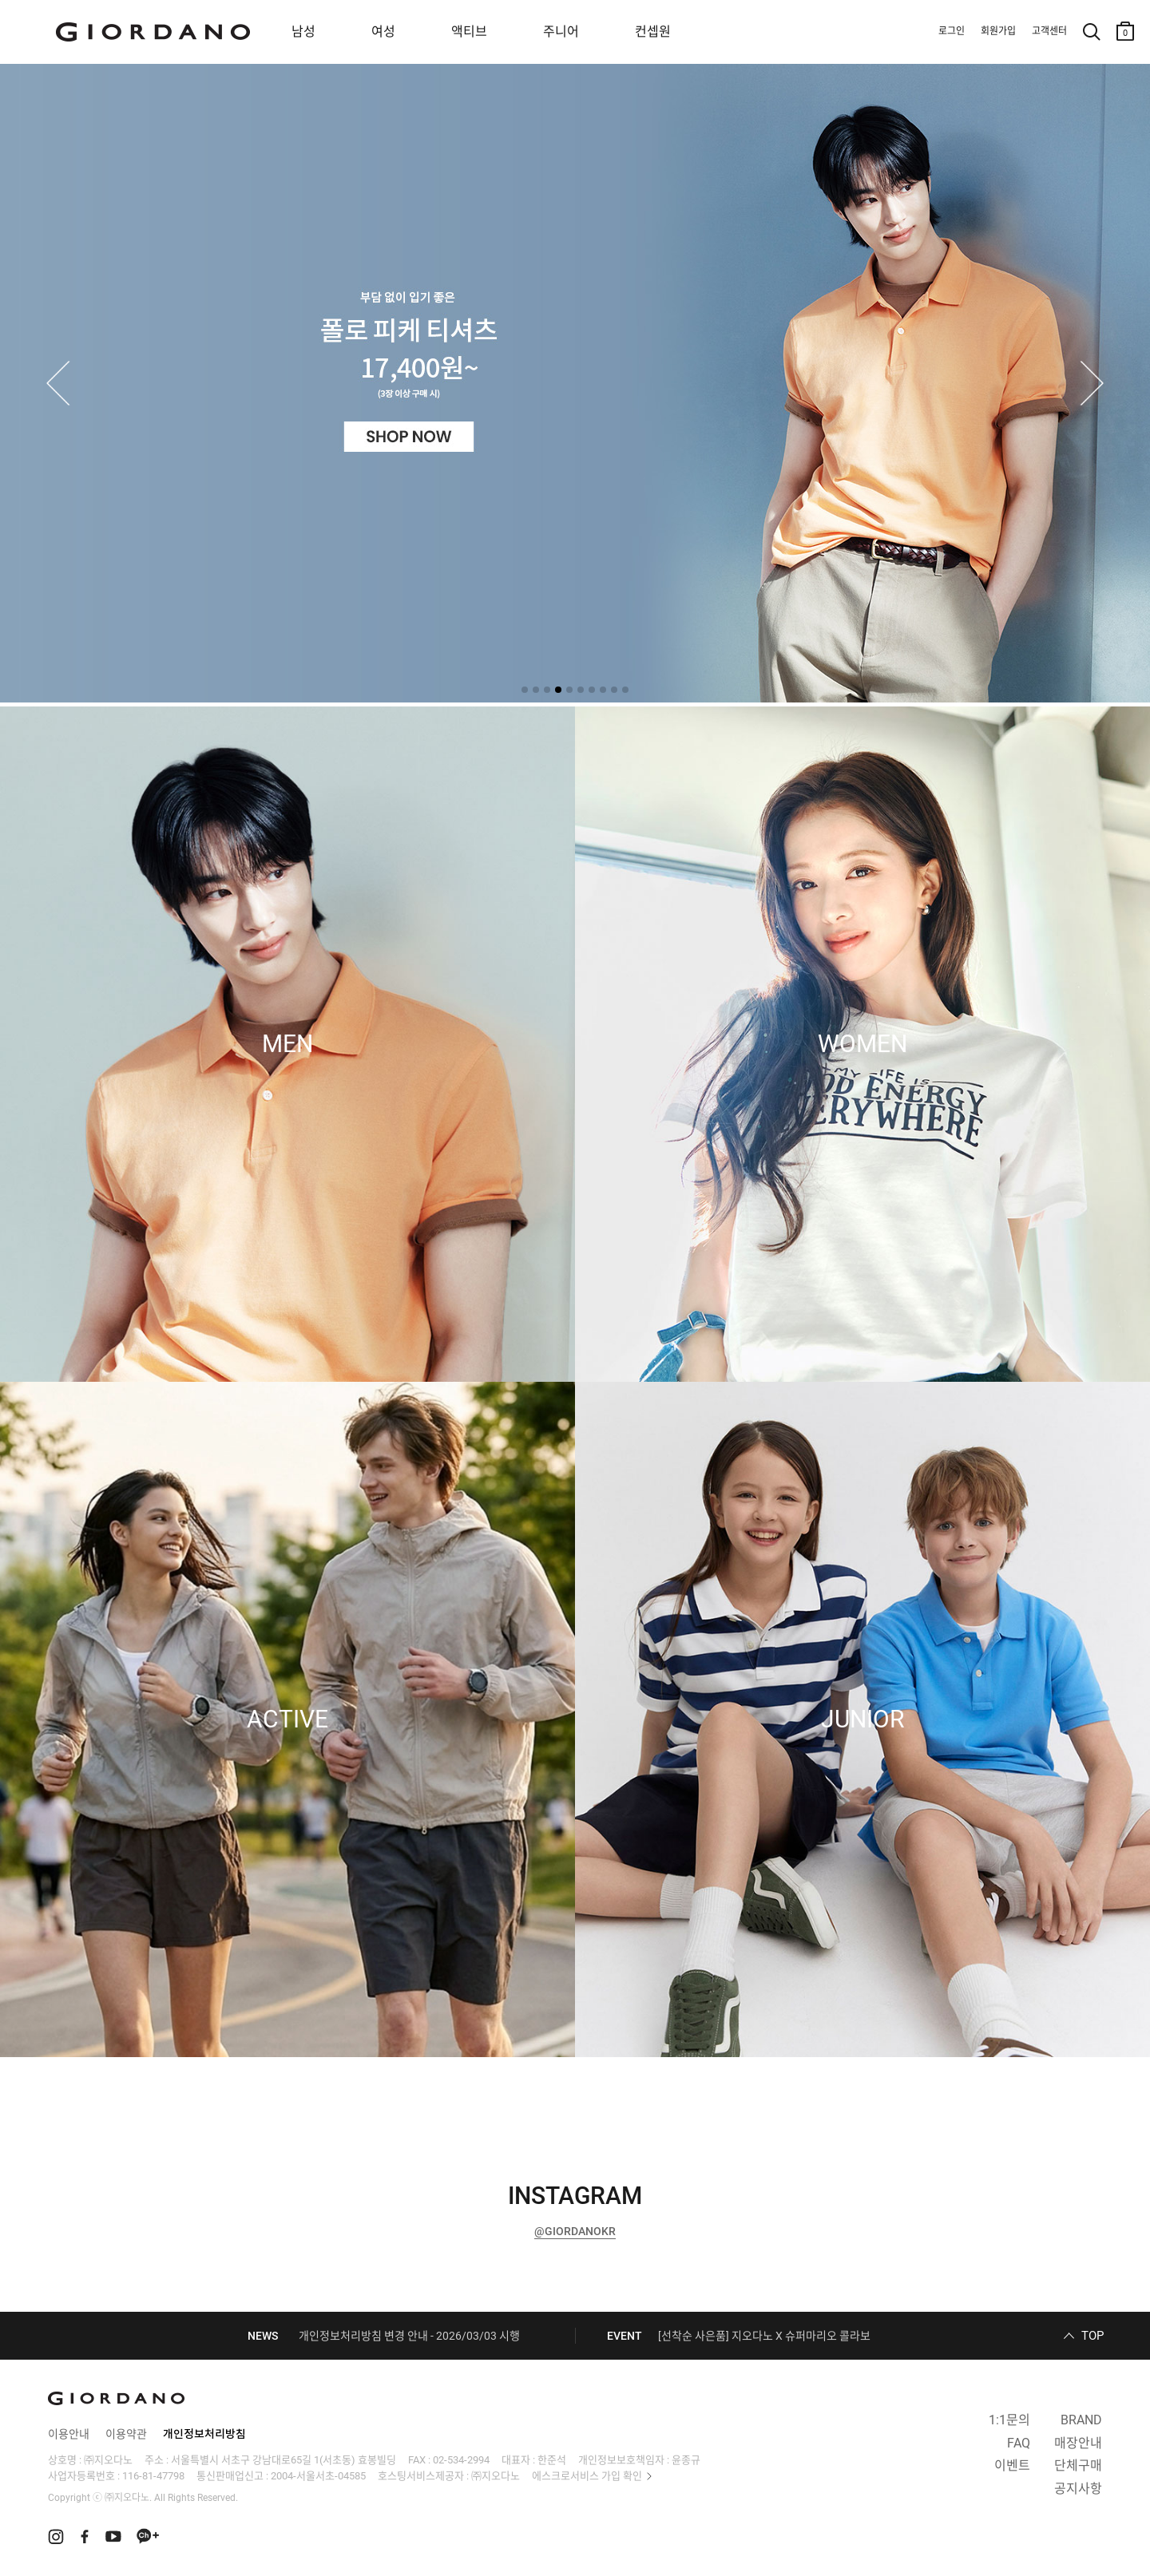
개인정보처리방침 (204, 2434)
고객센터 (1049, 31)
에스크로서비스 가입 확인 (587, 2476)
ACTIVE (287, 1719)
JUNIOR (862, 1719)
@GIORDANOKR (575, 2231)
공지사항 (1078, 2488)
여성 (383, 31)
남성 (303, 31)
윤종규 (686, 2460)
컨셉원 (653, 31)
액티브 (469, 31)
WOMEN (862, 1044)
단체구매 (1078, 2465)
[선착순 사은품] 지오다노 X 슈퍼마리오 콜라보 (764, 2335)
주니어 (561, 31)
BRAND (1081, 2420)
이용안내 (68, 2434)
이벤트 (1012, 2465)
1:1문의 (1009, 2420)
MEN (287, 1044)
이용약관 (126, 2434)
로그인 (951, 31)
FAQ (1018, 2443)
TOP (1092, 2336)
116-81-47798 (153, 2476)
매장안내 (1078, 2443)
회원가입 (998, 31)
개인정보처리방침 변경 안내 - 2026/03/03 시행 (409, 2335)
